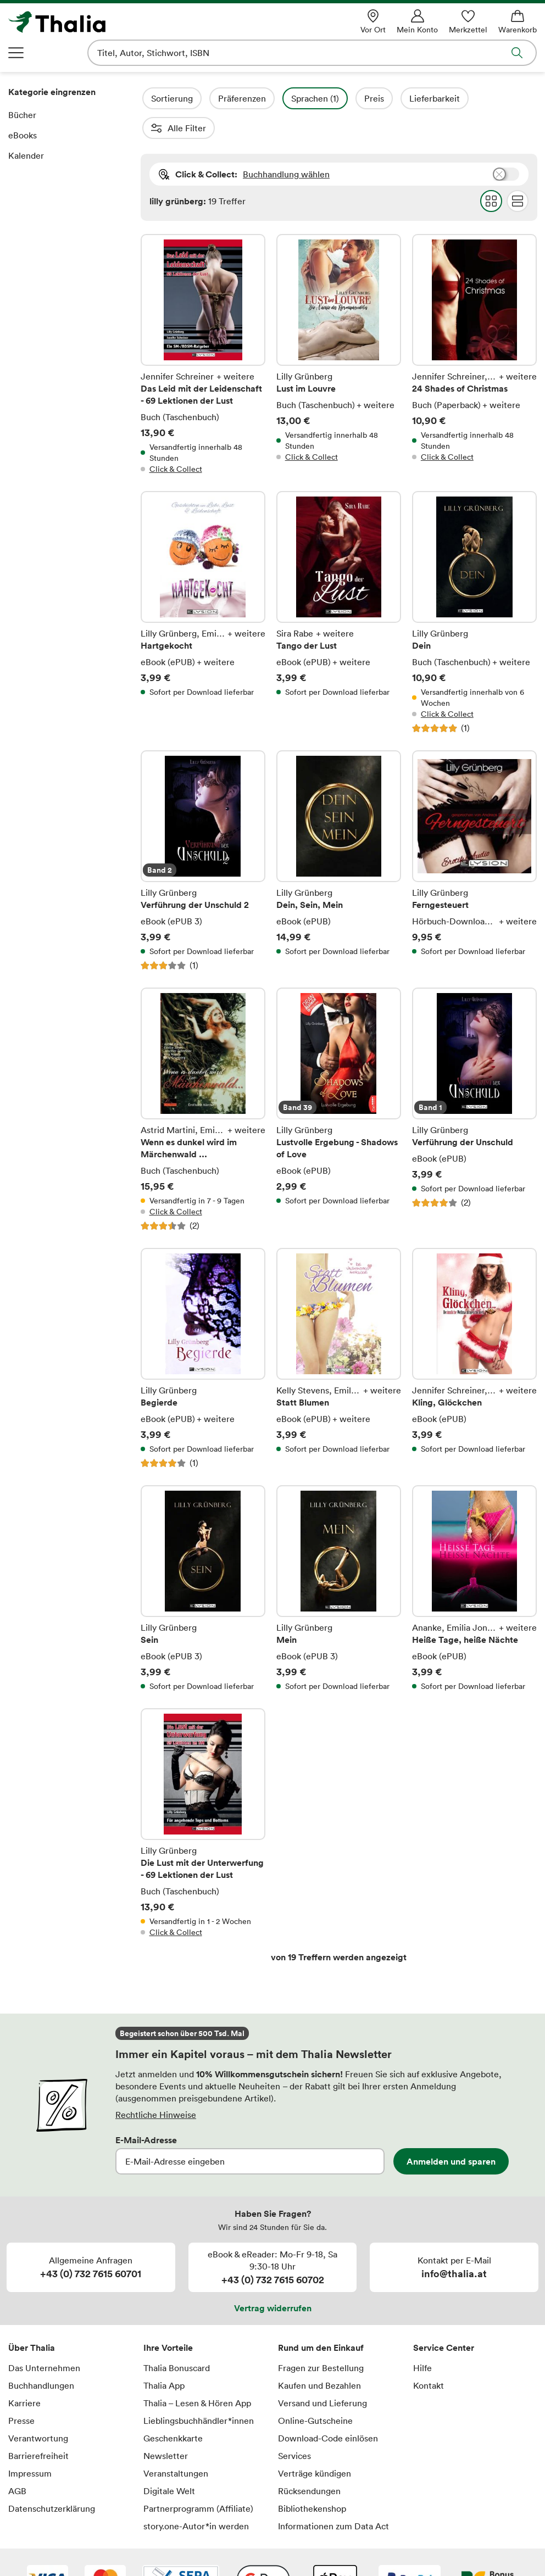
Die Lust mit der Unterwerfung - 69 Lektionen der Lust (203, 1793)
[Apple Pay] (334, 2550)
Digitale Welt (169, 2461)
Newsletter (165, 2426)
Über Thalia (31, 2318)
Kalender (26, 155)
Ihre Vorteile (168, 2318)
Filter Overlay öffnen (153, 98)
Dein (474, 582)
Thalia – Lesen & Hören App (197, 2373)
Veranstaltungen (175, 2443)
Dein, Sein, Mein (338, 831)
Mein (338, 1559)
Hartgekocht (203, 582)
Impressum (30, 2443)
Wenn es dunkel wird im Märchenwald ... (203, 1080)
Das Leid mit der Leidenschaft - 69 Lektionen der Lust (203, 324)
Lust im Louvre (338, 324)
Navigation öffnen (16, 52)
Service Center (443, 2318)
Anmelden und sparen (451, 2132)
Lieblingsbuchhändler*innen (198, 2390)
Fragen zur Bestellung (321, 2338)
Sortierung (202, 98)
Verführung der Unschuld (474, 1080)
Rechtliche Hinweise (155, 2084)
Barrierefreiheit (38, 2426)
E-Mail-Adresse (146, 2110)
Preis (404, 98)
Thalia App (164, 2355)
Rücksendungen (309, 2461)
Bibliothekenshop (312, 2478)
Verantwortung (38, 2408)
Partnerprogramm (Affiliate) (198, 2478)
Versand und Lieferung (322, 2373)
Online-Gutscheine (315, 2390)
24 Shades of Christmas (474, 324)
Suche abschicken (516, 52)
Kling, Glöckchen (474, 1328)
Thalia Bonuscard (176, 2338)
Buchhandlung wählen (286, 144)
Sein (203, 1559)
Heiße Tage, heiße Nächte (474, 1559)
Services (294, 2426)
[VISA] (47, 2550)
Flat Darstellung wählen (516, 171)
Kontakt (428, 2355)
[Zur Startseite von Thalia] (114, 22)
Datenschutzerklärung (51, 2478)
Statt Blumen (338, 1328)
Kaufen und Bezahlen (319, 2355)
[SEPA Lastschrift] (180, 2550)
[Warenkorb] (517, 21)
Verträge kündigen (314, 2443)
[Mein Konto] (417, 21)
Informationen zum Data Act (333, 2496)
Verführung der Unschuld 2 (203, 831)
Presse (21, 2390)
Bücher (22, 114)
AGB (17, 2461)
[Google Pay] (263, 2550)
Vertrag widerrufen (273, 2278)
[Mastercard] (105, 2550)
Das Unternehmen (44, 2338)
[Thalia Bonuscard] (487, 2550)
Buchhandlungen (41, 2355)
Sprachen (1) (345, 98)
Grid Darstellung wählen (490, 171)
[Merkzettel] (468, 21)
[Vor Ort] (373, 21)
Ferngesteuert (474, 831)
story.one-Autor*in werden (196, 2496)
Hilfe (422, 2338)
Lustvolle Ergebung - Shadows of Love (338, 1080)
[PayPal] (410, 2550)
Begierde (203, 1328)
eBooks (22, 135)
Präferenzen (272, 98)
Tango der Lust (338, 582)
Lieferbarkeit (464, 98)
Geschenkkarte (173, 2408)
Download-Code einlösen (328, 2408)
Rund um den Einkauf (321, 2318)
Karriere (24, 2373)
